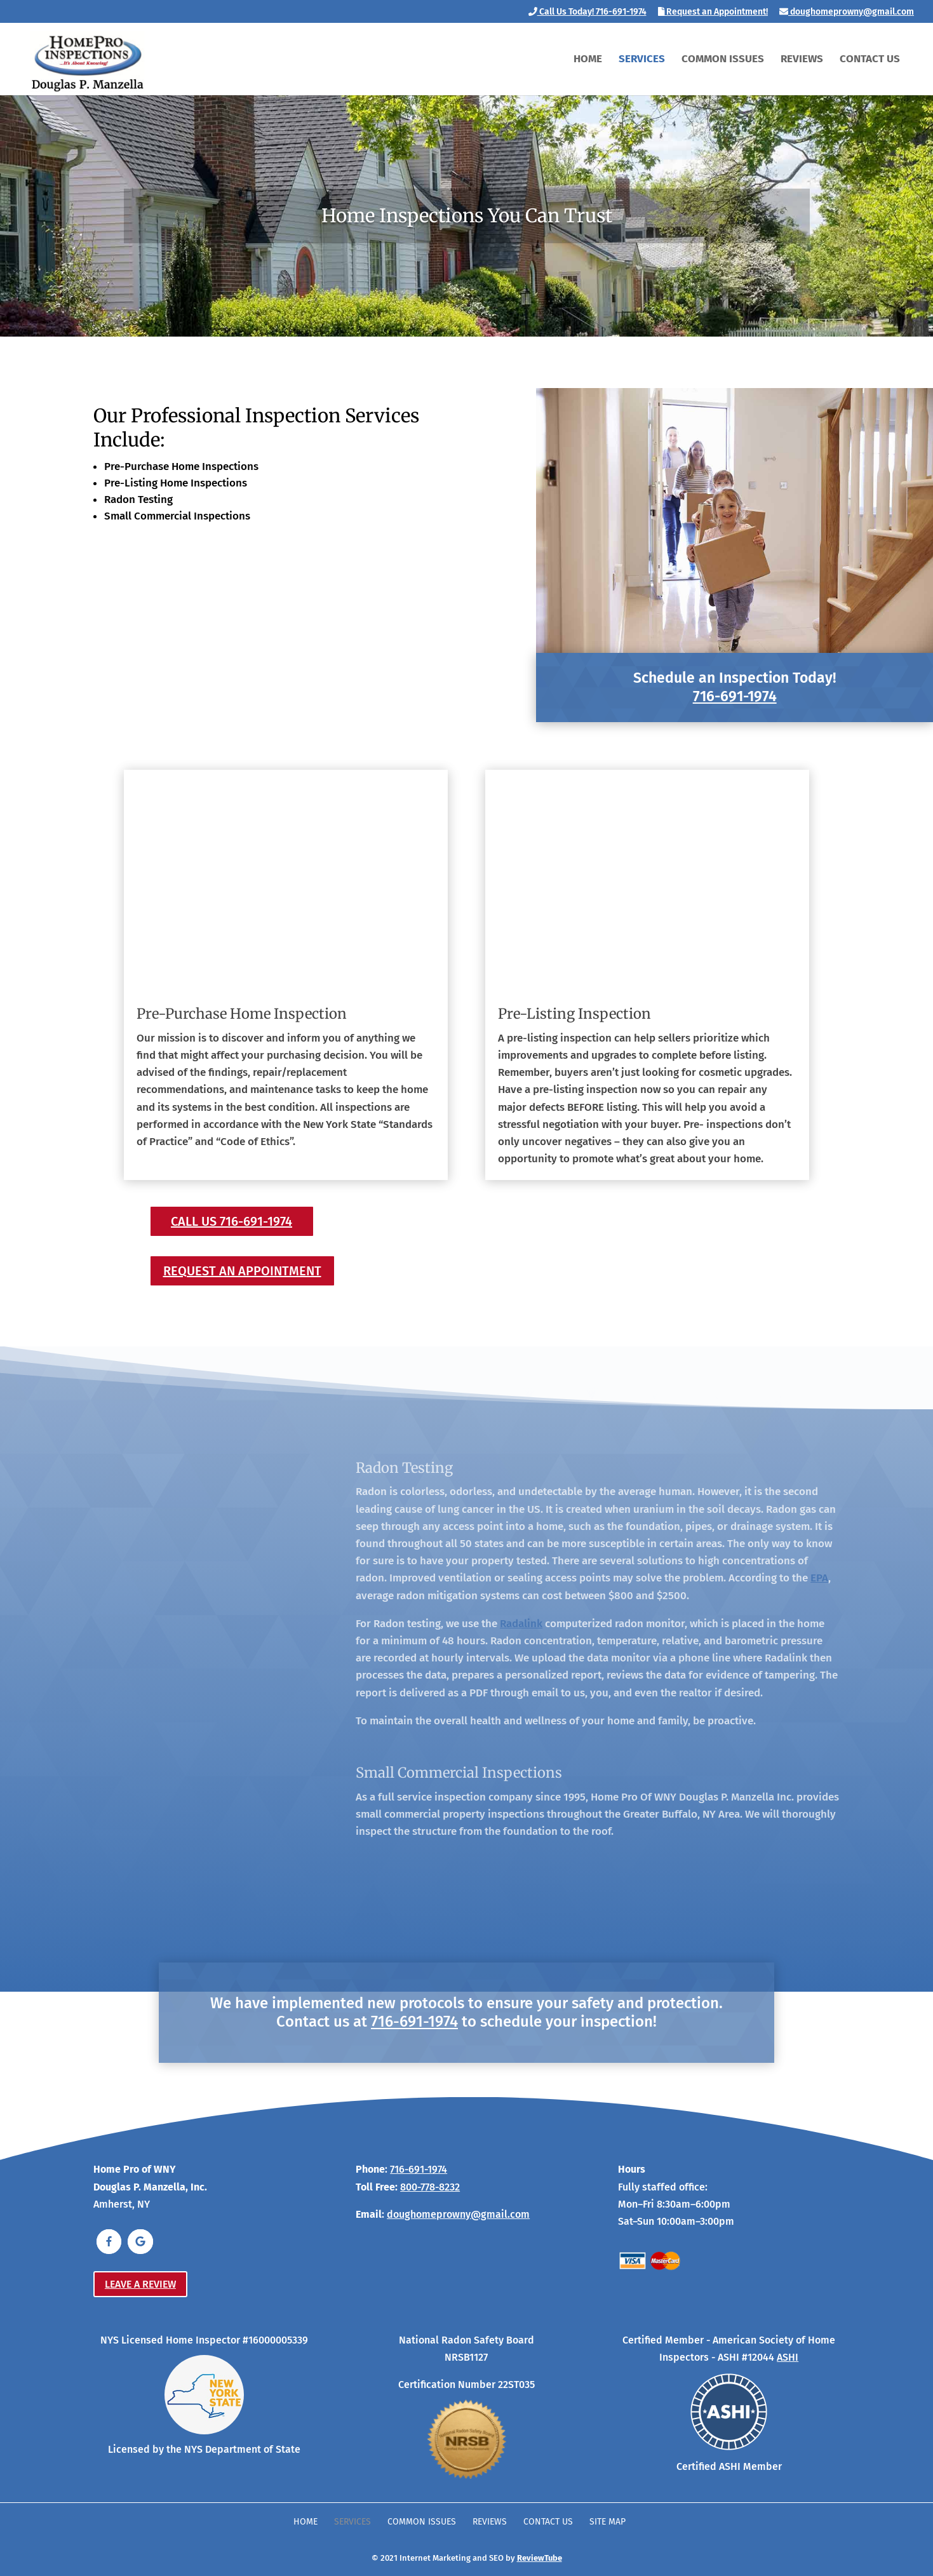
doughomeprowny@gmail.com (846, 12)
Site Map (607, 2521)
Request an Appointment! (713, 12)
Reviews (802, 60)
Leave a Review (140, 2284)
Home (588, 60)
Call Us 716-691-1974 (231, 1221)
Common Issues (722, 60)
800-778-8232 (430, 2187)
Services (642, 60)
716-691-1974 (735, 696)
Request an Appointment (242, 1270)
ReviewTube (539, 2558)
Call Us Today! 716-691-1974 (587, 12)
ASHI (787, 2357)
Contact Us (870, 60)
